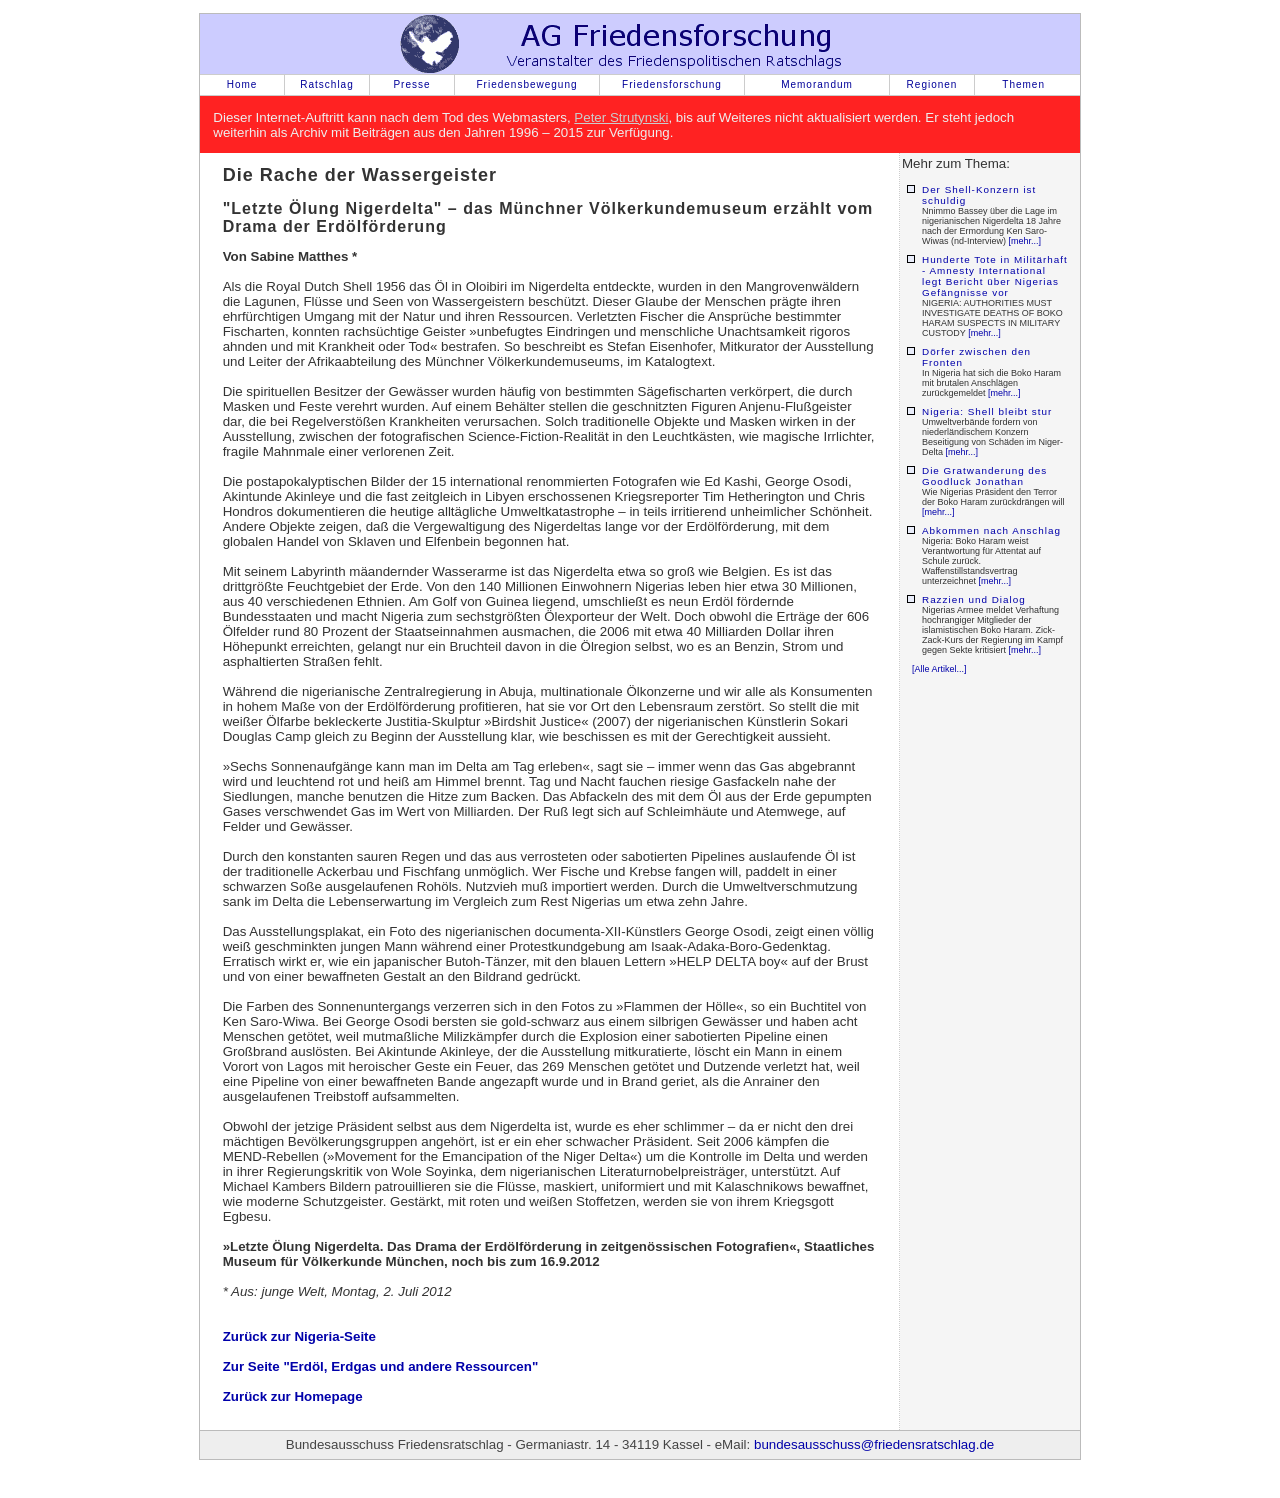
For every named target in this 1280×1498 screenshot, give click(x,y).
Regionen (932, 84)
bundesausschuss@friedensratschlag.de (874, 1444)
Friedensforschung (672, 84)
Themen (1023, 84)
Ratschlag (326, 84)
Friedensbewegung (526, 84)
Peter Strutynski (621, 117)
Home (242, 84)
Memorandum (817, 84)
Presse (411, 84)
